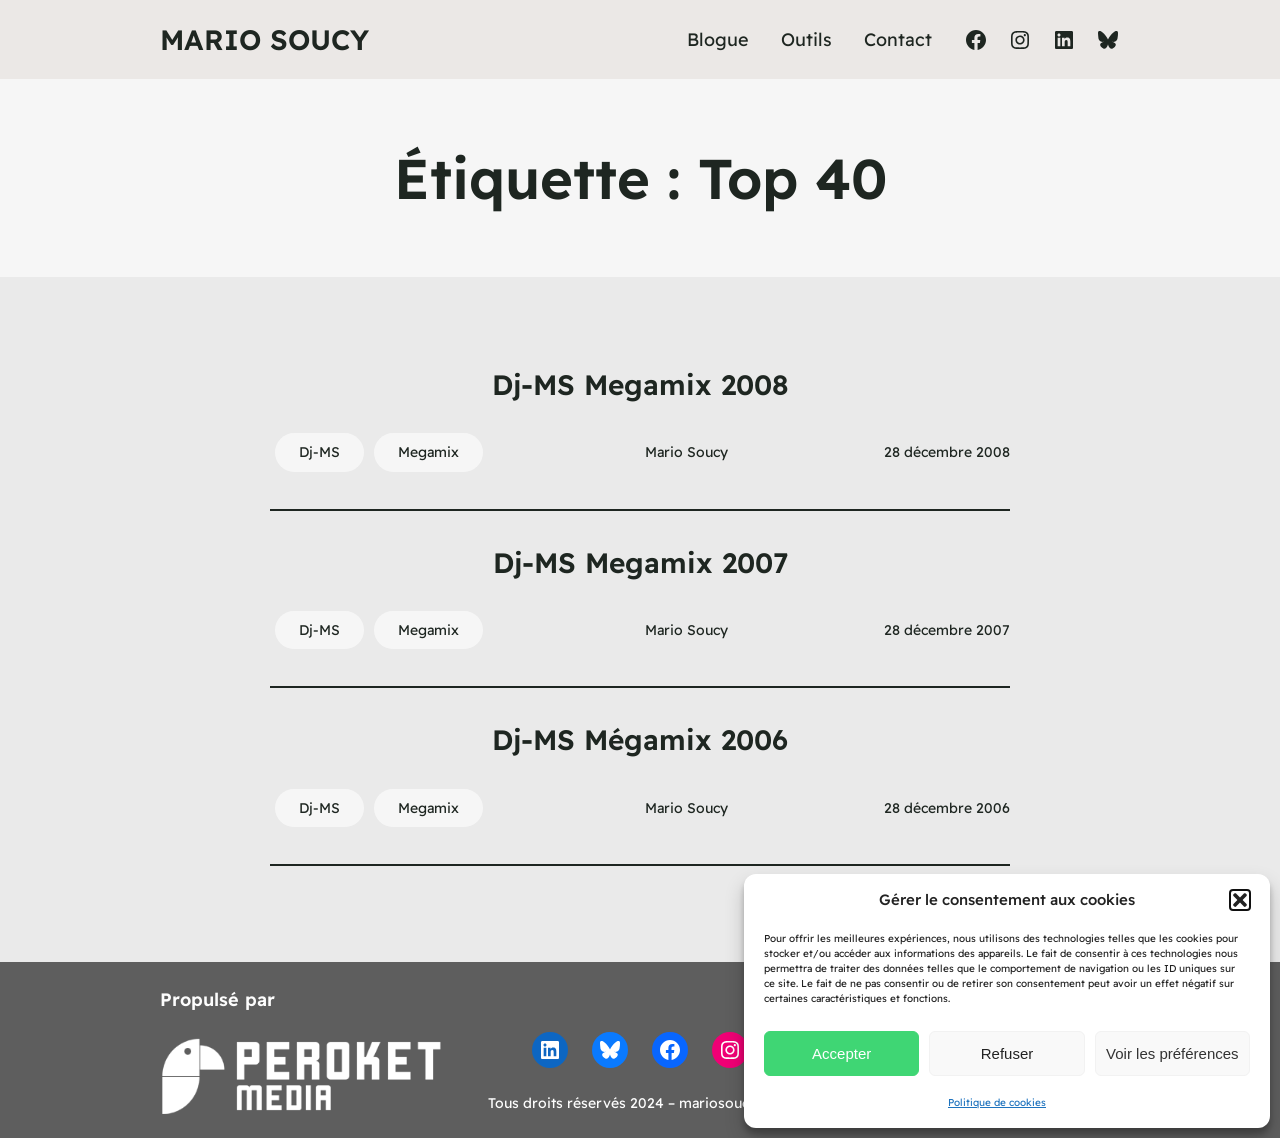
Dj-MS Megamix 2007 (640, 562)
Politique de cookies (997, 1102)
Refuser (1007, 1053)
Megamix (428, 452)
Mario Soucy (264, 39)
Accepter (841, 1053)
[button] (1240, 900)
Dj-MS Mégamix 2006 (640, 739)
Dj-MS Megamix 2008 (640, 384)
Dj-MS (319, 452)
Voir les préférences (1172, 1053)
